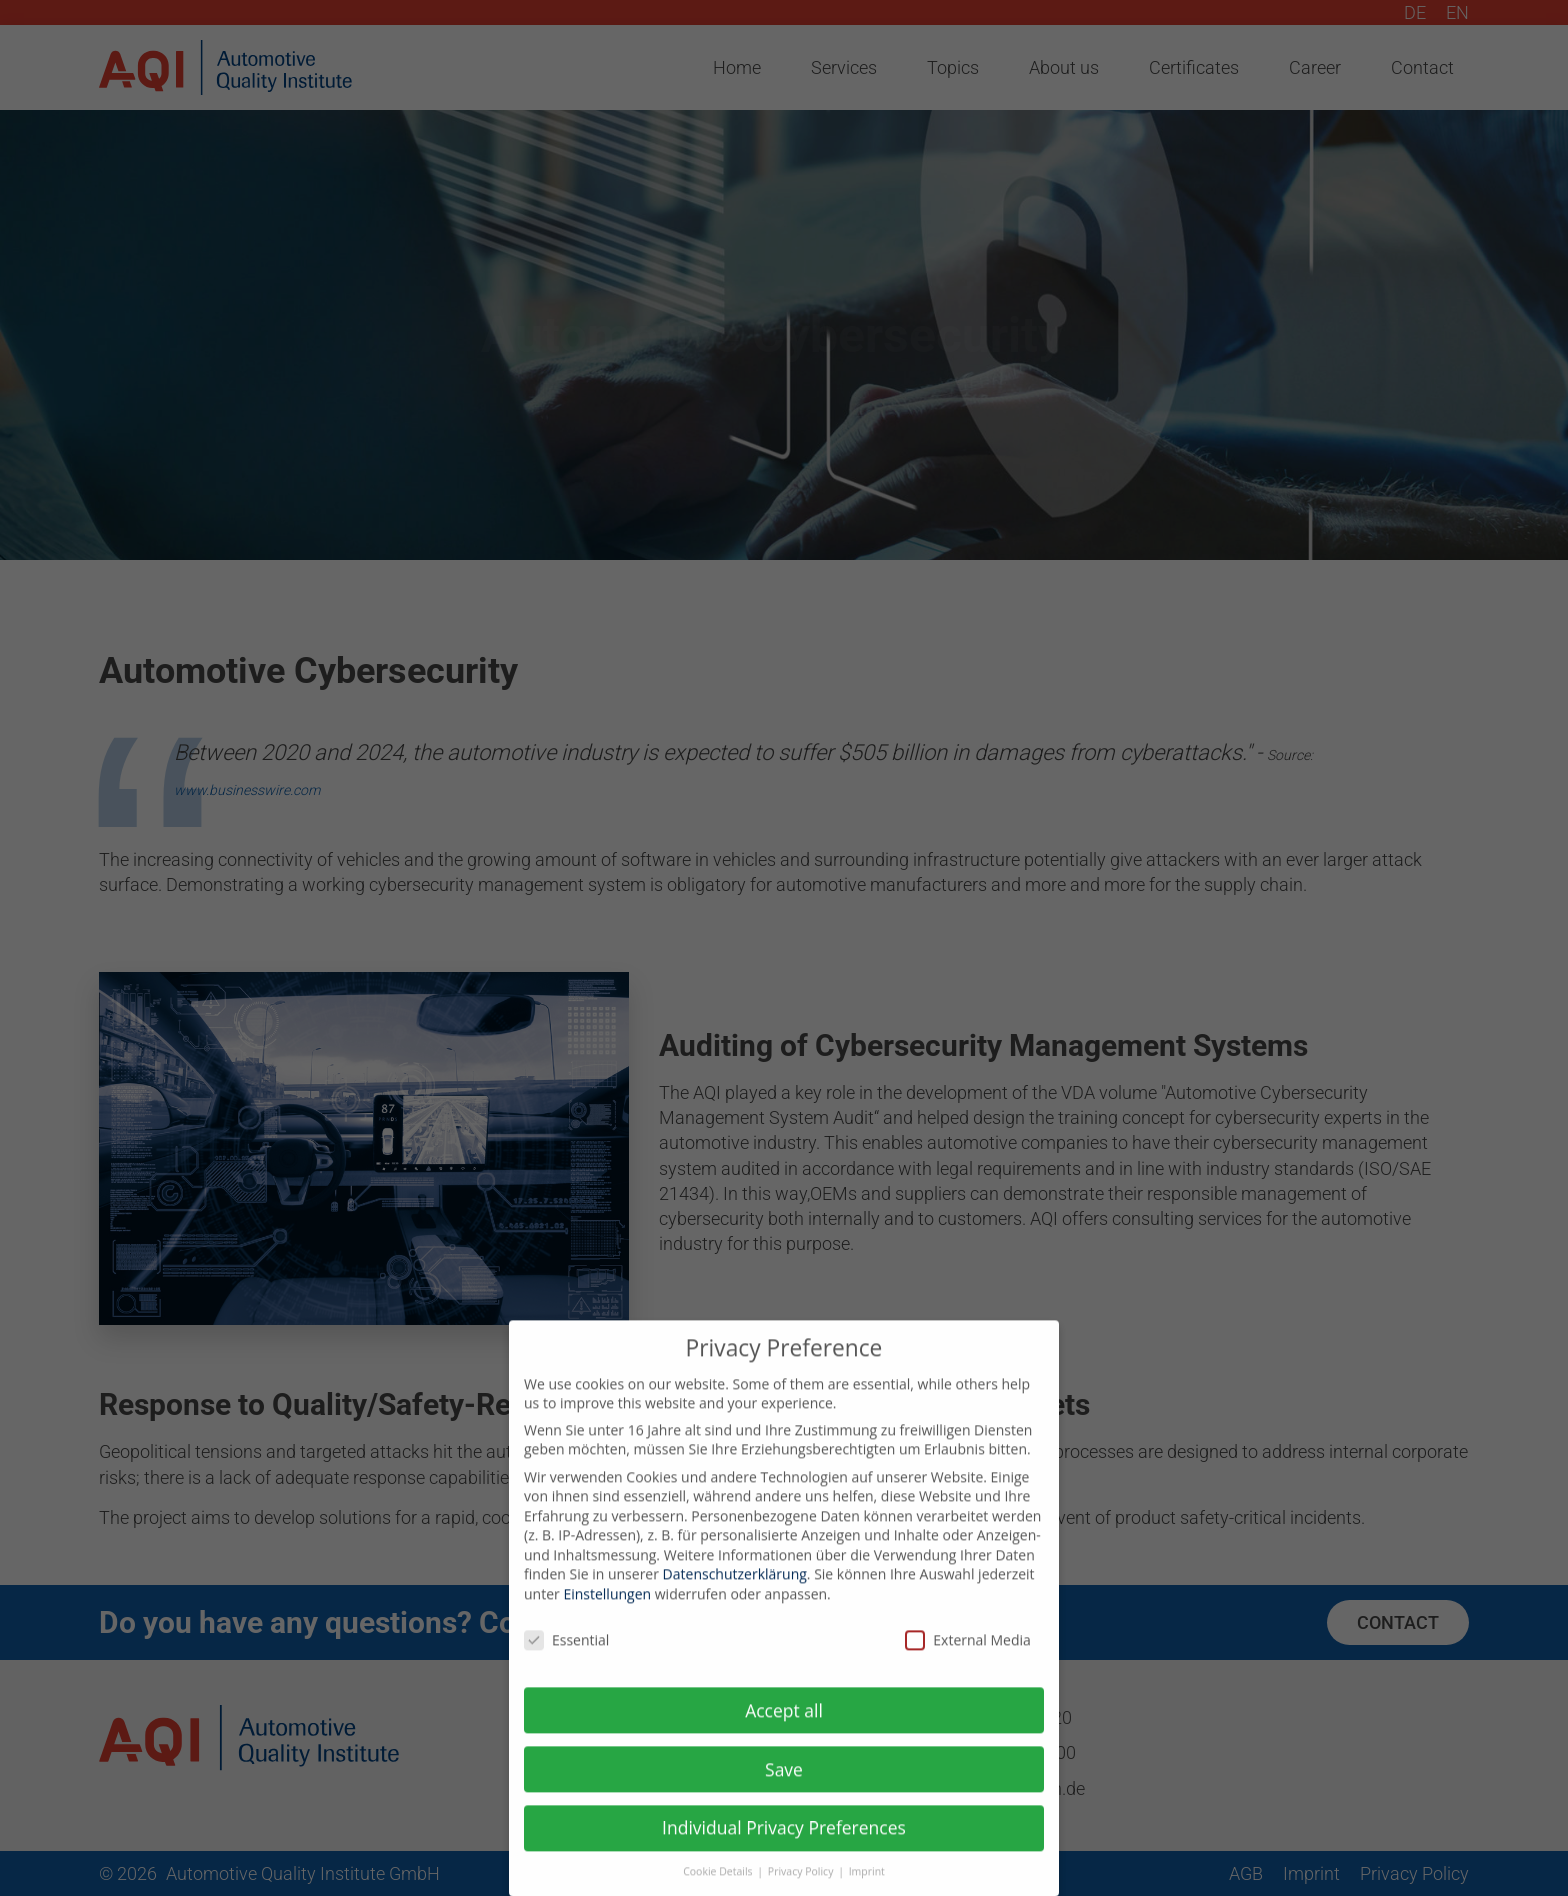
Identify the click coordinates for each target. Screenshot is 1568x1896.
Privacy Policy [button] (802, 1885)
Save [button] (784, 1783)
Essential (566, 1653)
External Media (968, 1653)
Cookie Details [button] (719, 1885)
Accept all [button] (784, 1724)
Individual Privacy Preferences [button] (784, 1842)
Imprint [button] (867, 1885)
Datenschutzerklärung (735, 1588)
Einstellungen (607, 1607)
